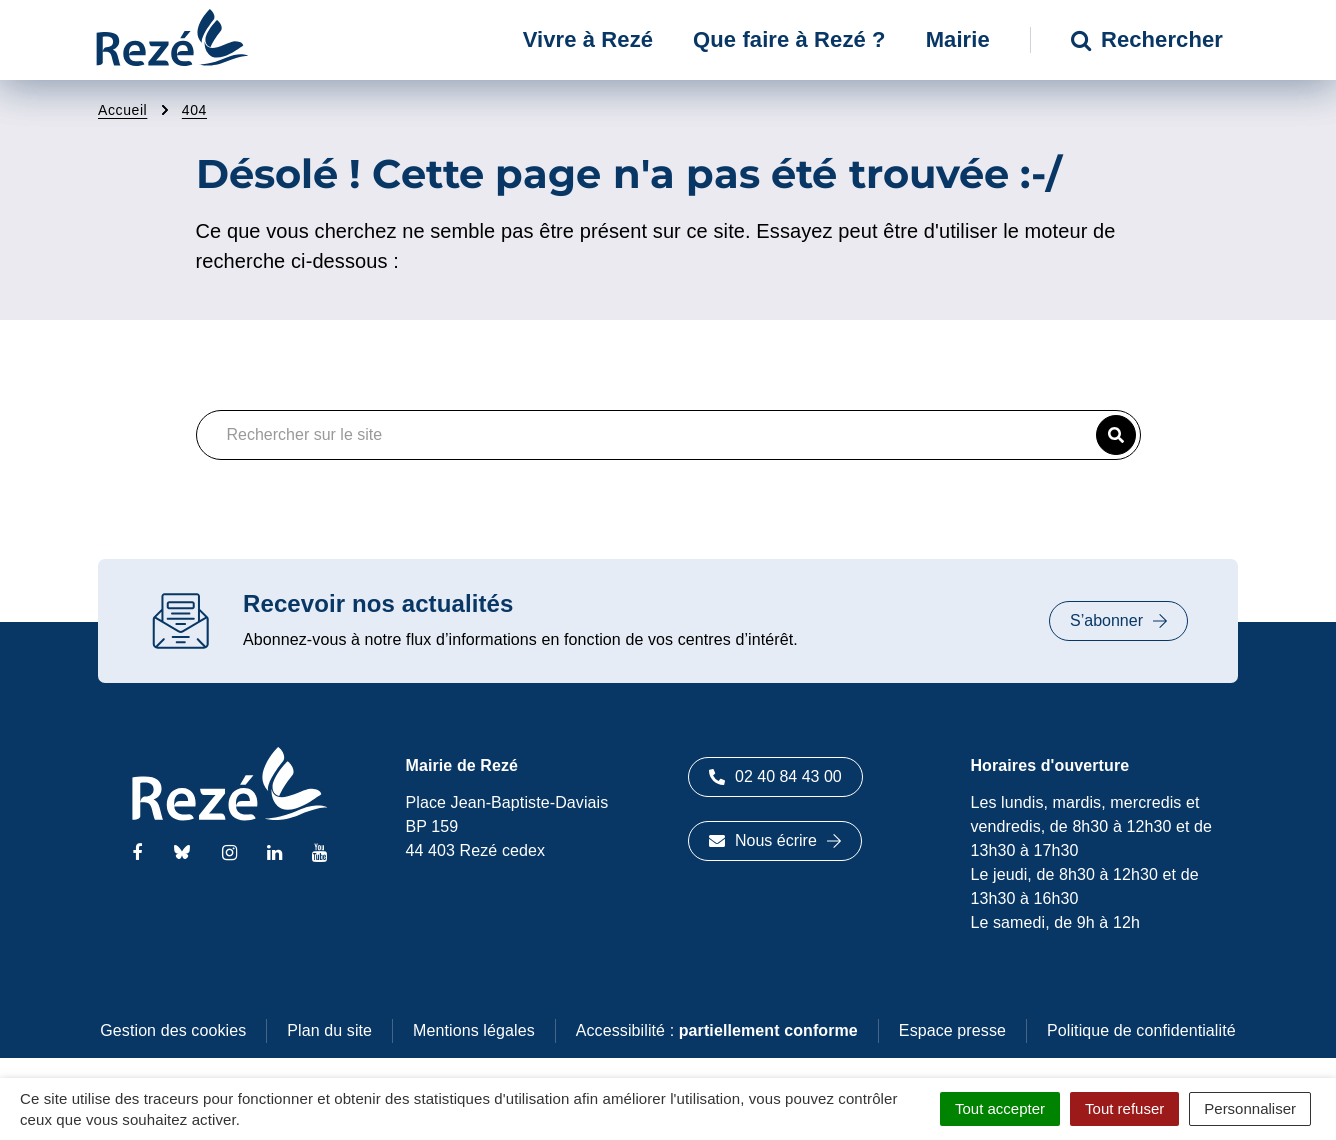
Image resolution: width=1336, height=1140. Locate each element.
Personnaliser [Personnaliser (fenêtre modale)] (1250, 1108)
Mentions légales (474, 1030)
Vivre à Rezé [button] (588, 39)
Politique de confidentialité (1141, 1030)
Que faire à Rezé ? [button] (789, 39)
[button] (1116, 435)
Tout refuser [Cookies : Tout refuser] (1124, 1108)
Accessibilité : (717, 1030)
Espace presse (952, 1030)
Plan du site (329, 1030)
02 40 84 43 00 (775, 776)
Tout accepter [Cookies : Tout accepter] (1000, 1108)
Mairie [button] (958, 39)
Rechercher (1147, 39)
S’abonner (1118, 620)
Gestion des (173, 1030)
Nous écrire (775, 840)
